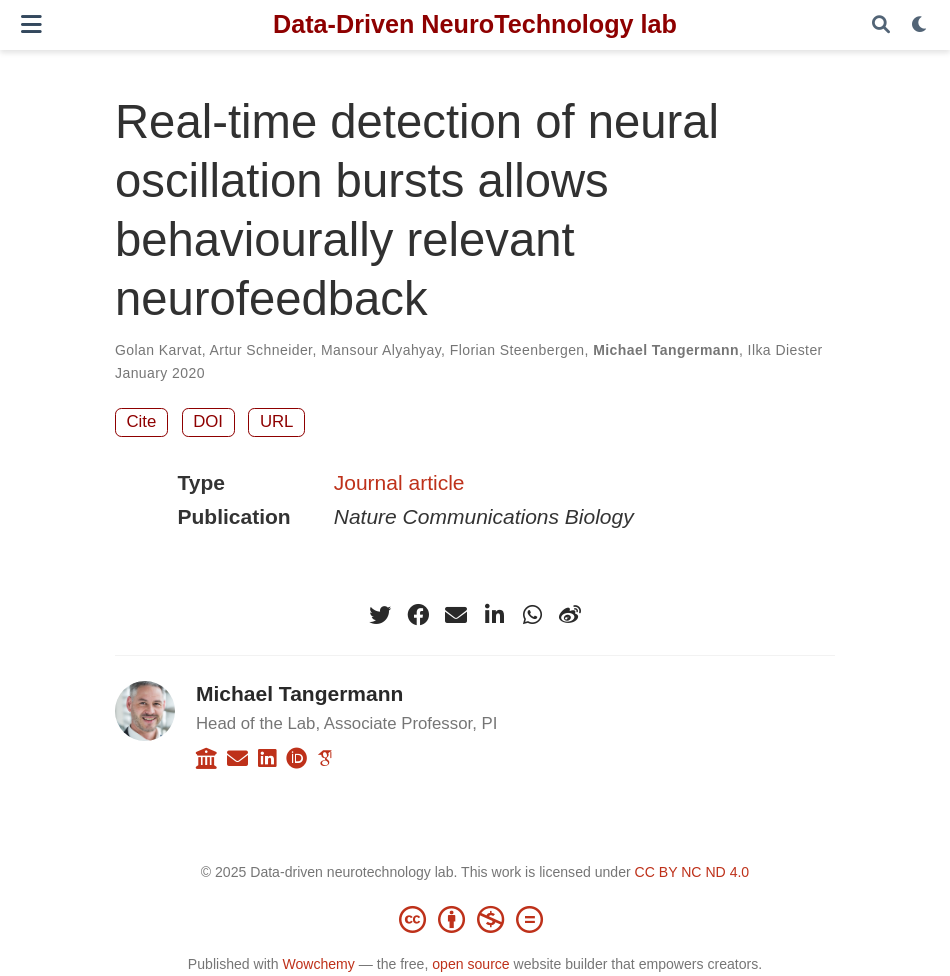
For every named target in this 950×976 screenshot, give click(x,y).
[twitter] (380, 615)
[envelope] (456, 615)
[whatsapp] (532, 615)
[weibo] (570, 615)
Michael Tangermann (666, 350)
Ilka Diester (785, 350)
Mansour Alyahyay (381, 350)
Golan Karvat (158, 350)
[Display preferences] (920, 25)
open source (470, 964)
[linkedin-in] (494, 615)
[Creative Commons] (475, 919)
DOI (208, 421)
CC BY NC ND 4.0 (692, 872)
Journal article (399, 482)
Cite (142, 421)
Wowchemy (318, 964)
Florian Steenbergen (517, 350)
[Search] (881, 25)
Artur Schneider (261, 350)
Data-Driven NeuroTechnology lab (475, 24)
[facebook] (418, 615)
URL (277, 421)
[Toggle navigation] (31, 24)
